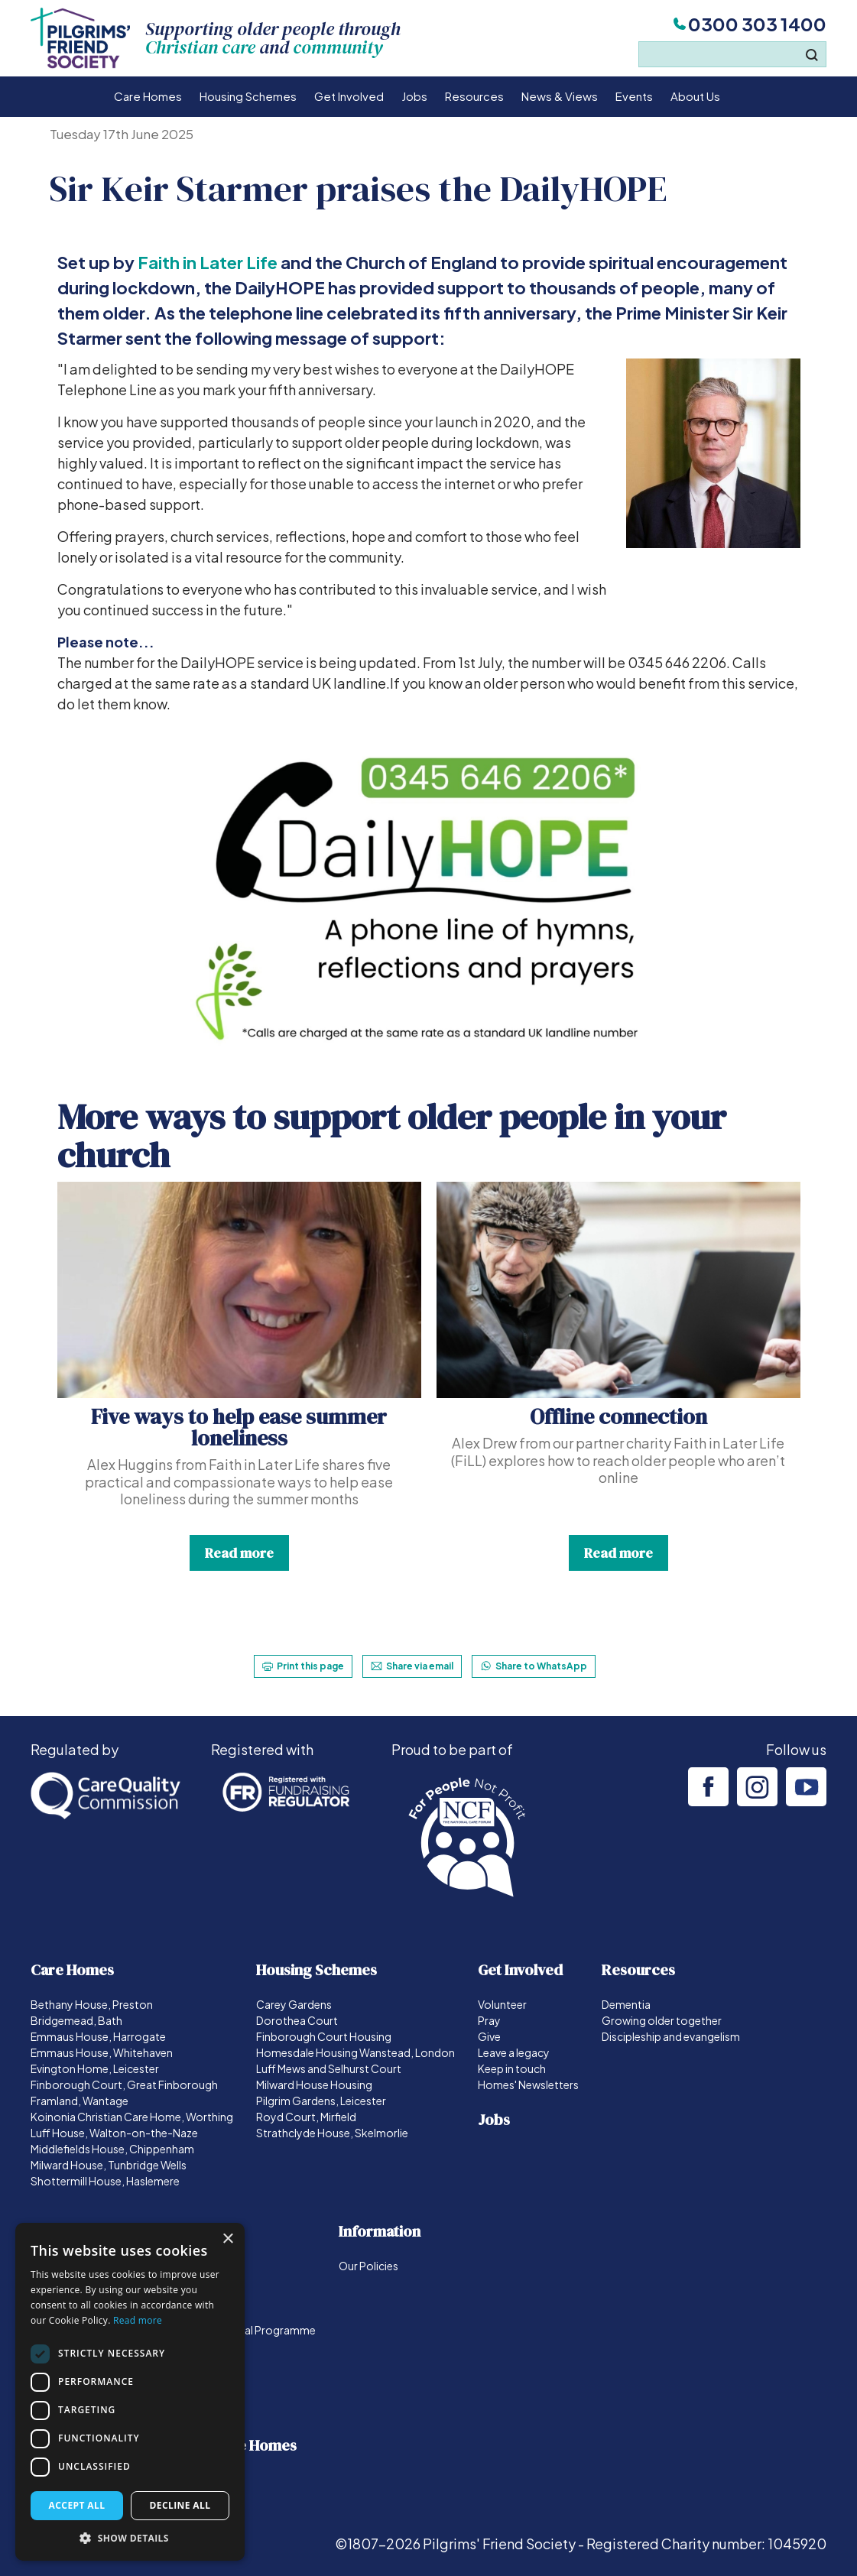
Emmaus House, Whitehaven (102, 2052)
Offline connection (618, 1416)
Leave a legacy (514, 2052)
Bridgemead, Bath (76, 2020)
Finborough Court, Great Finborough (124, 2084)
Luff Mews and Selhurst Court (328, 2068)
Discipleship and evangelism (671, 2036)
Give (489, 2036)
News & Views (559, 96)
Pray (489, 2020)
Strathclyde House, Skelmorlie (332, 2133)
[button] (130, 2537)
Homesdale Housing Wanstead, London (355, 2052)
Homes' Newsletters (528, 2084)
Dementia (626, 2004)
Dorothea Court (297, 2020)
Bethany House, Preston (92, 2004)
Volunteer (502, 2004)
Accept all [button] (77, 2505)
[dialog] (130, 2392)
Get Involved (349, 96)
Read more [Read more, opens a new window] (137, 2320)
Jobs (414, 96)
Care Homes (148, 96)
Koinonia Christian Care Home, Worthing (132, 2116)
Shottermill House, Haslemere (105, 2181)
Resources (474, 96)
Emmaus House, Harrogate (98, 2036)
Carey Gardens (294, 2004)
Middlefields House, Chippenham (112, 2149)
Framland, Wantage (79, 2100)
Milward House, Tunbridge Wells (109, 2165)
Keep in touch (512, 2068)
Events (634, 96)
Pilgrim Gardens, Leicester (321, 2100)
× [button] (227, 2239)
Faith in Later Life (208, 262)
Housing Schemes (248, 96)
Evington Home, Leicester (95, 2068)
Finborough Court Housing (323, 2036)
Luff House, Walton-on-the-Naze (114, 2133)
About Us (695, 96)
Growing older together (662, 2020)
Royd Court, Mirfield (306, 2116)
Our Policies (368, 2266)
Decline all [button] (180, 2505)
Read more (239, 1552)
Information (379, 2231)
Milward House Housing (314, 2084)
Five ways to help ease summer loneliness (239, 1427)
